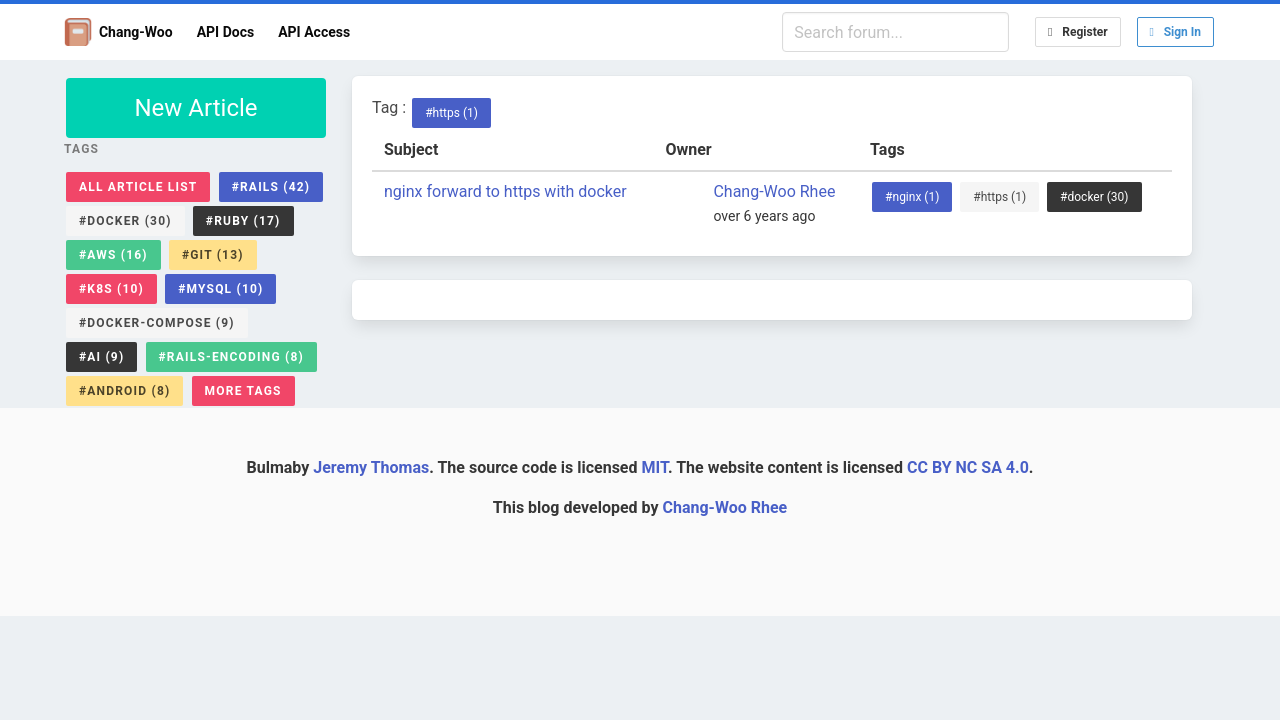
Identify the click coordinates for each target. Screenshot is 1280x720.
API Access (314, 32)
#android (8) (124, 391)
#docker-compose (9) (157, 323)
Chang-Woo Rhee (774, 191)
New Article (195, 108)
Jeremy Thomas (371, 467)
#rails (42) (271, 187)
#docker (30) (125, 221)
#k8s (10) (111, 289)
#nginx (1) (912, 197)
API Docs (226, 32)
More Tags (243, 391)
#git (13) (213, 255)
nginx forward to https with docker (505, 191)
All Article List (138, 187)
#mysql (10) (220, 289)
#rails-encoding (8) (231, 357)
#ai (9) (101, 357)
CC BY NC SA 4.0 (968, 467)
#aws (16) (113, 255)
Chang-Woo (118, 32)
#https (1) (451, 113)
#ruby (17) (243, 221)
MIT (654, 467)
